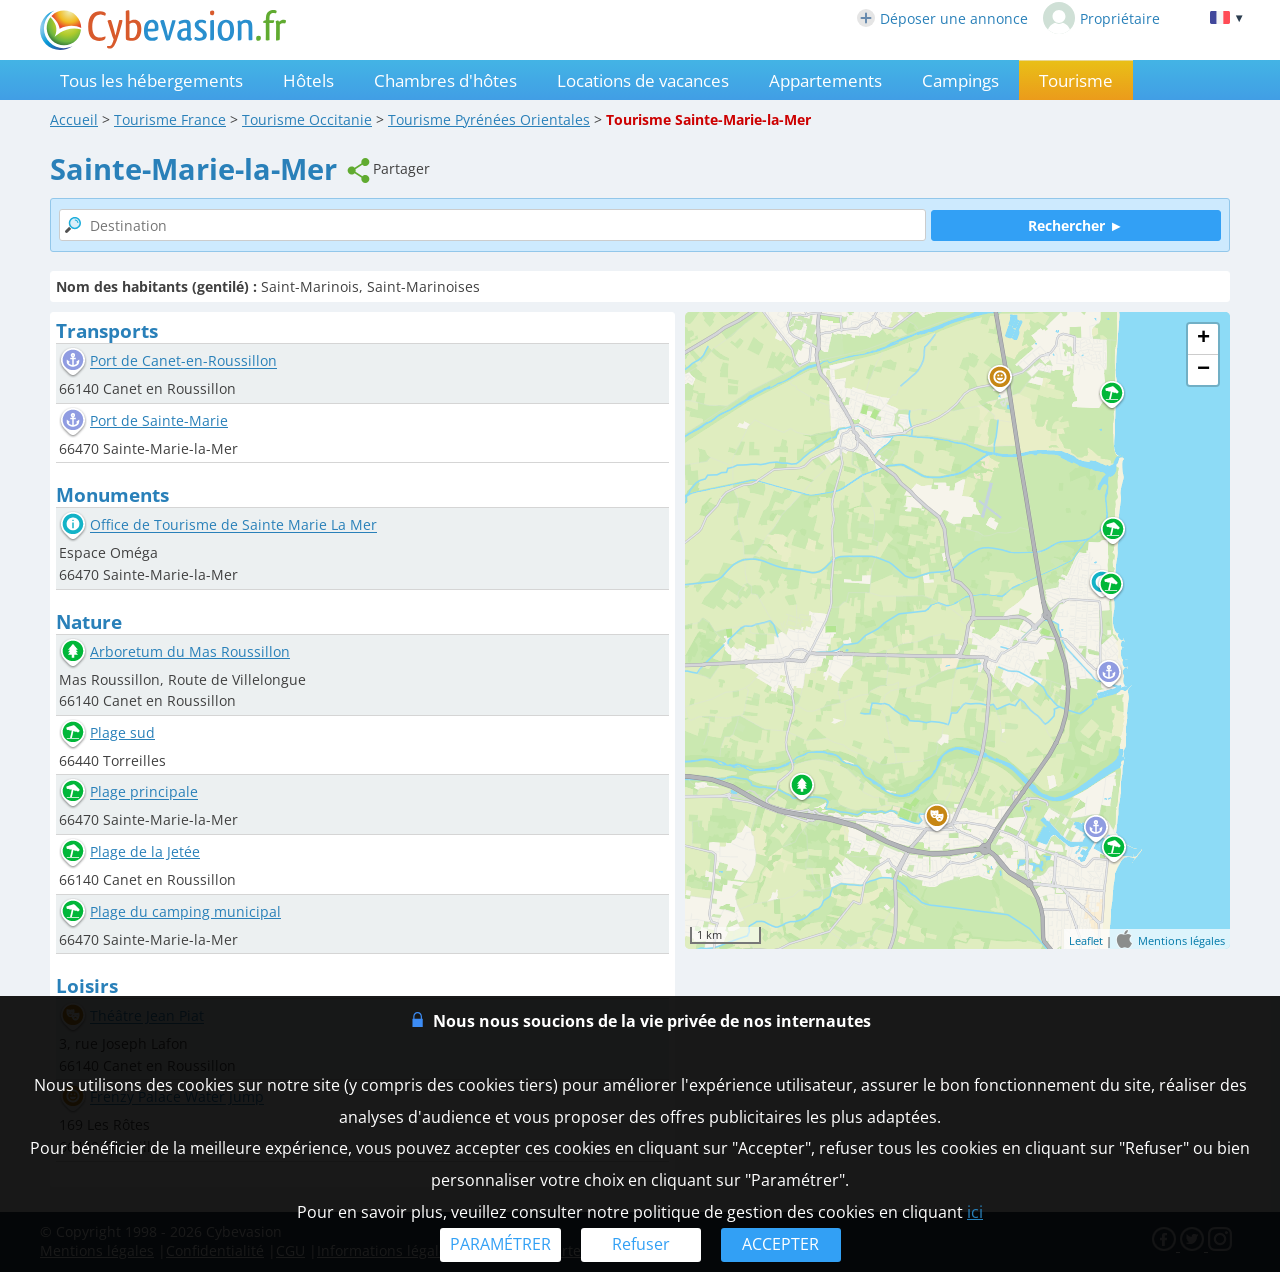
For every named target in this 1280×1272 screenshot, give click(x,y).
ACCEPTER (780, 1244)
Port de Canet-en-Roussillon (183, 361)
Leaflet (1086, 940)
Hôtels (308, 80)
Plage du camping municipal (185, 911)
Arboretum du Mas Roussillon (190, 651)
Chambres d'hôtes (445, 80)
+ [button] (1203, 339)
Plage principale (144, 792)
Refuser (641, 1244)
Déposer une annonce (942, 18)
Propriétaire (1101, 18)
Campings (960, 80)
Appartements (825, 80)
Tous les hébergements (151, 80)
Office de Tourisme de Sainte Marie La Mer (233, 525)
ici (975, 1212)
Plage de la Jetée (145, 851)
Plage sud (122, 732)
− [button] (1203, 370)
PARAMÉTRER (500, 1244)
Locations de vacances (643, 80)
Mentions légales (1181, 940)
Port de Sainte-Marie (159, 420)
